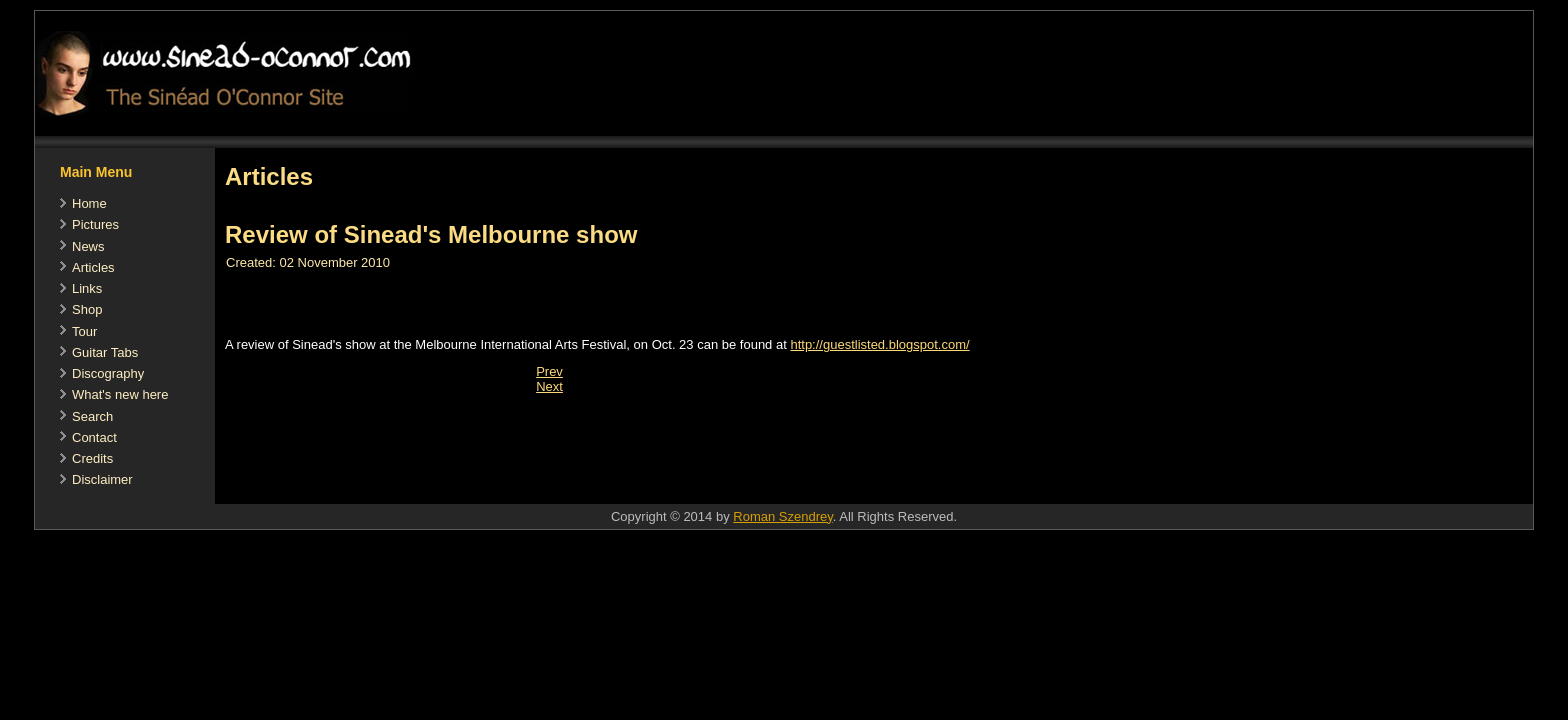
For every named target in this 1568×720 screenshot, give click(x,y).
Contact (94, 437)
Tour (84, 331)
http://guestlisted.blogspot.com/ (879, 344)
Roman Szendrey (782, 516)
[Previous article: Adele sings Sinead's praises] (549, 371)
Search (92, 416)
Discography (108, 373)
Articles (93, 267)
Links (87, 288)
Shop (87, 309)
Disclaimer (102, 479)
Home (89, 203)
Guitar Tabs (105, 352)
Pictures (95, 224)
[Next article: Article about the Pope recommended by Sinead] (549, 386)
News (88, 246)
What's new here (120, 394)
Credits (92, 458)
